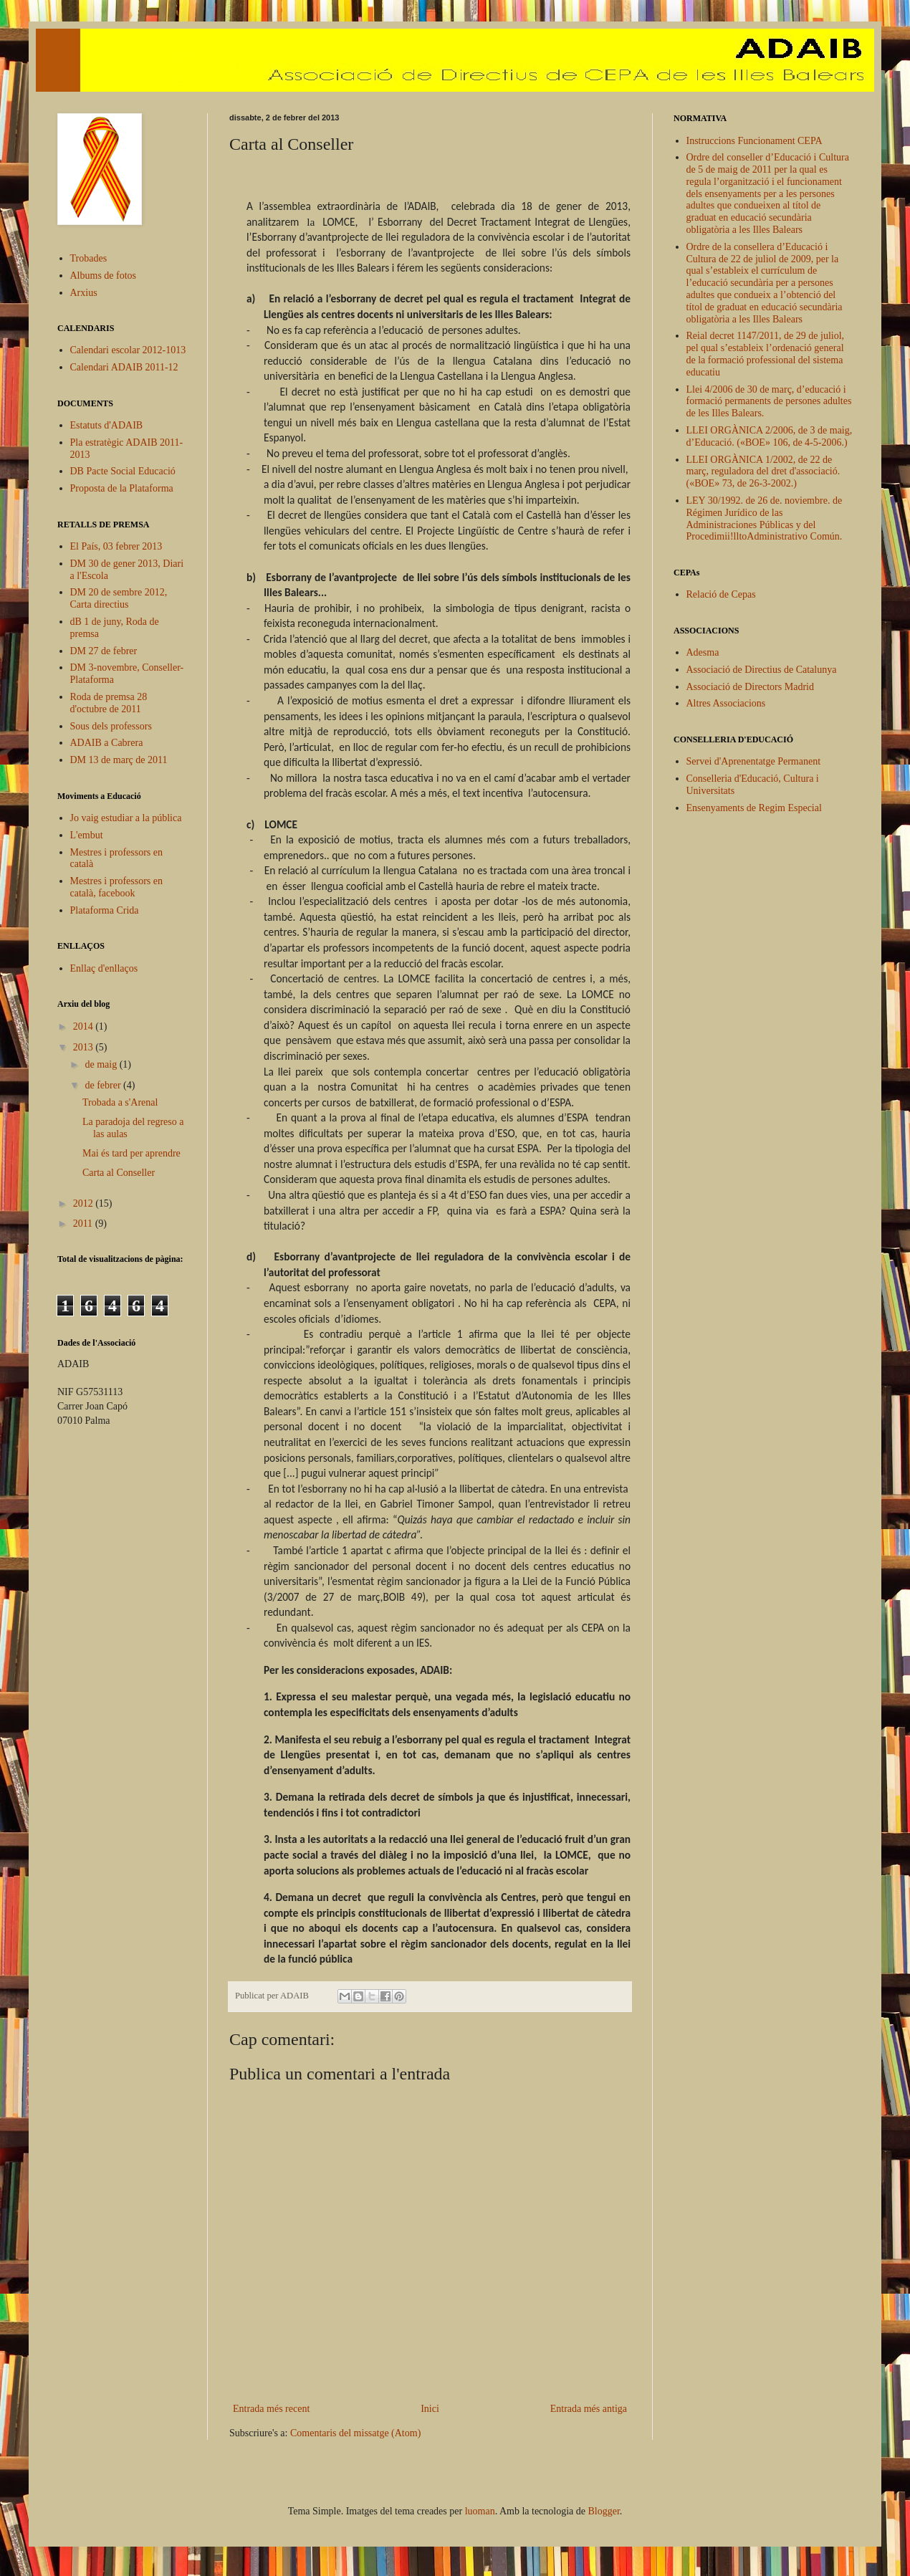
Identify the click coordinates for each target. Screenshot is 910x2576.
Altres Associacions (726, 703)
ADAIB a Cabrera (106, 742)
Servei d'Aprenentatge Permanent (753, 761)
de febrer (104, 1085)
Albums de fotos (103, 275)
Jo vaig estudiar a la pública (126, 818)
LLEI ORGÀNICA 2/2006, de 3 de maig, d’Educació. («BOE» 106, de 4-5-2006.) (769, 436)
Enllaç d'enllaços (104, 968)
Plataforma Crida (104, 910)
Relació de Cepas (721, 594)
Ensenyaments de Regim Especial (754, 808)
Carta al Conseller (118, 1172)
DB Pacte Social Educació (123, 471)
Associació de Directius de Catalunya (761, 669)
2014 (84, 1026)
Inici (430, 2408)
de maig (102, 1064)
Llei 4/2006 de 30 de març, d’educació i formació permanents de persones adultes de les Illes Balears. (769, 401)
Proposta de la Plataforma (121, 488)
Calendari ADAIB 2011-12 (124, 367)
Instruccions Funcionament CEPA (754, 140)
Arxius (83, 292)
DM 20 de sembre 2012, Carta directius (119, 598)
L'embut (86, 835)
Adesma (702, 652)
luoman (480, 2511)
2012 (84, 1203)
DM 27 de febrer (104, 651)
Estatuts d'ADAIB (106, 425)
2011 (84, 1223)
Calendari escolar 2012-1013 (128, 350)
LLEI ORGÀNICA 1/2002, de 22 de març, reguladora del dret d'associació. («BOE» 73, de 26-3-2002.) (763, 471)
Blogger (604, 2511)
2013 (84, 1047)
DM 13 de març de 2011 (119, 760)
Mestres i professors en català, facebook (116, 887)
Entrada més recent (271, 2408)
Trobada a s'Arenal (120, 1102)
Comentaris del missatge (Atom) (355, 2433)
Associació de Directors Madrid (750, 686)
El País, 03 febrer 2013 (116, 546)
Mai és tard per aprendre (131, 1153)
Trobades (88, 258)
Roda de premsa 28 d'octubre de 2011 (109, 702)
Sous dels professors (111, 726)
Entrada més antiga (588, 2408)
